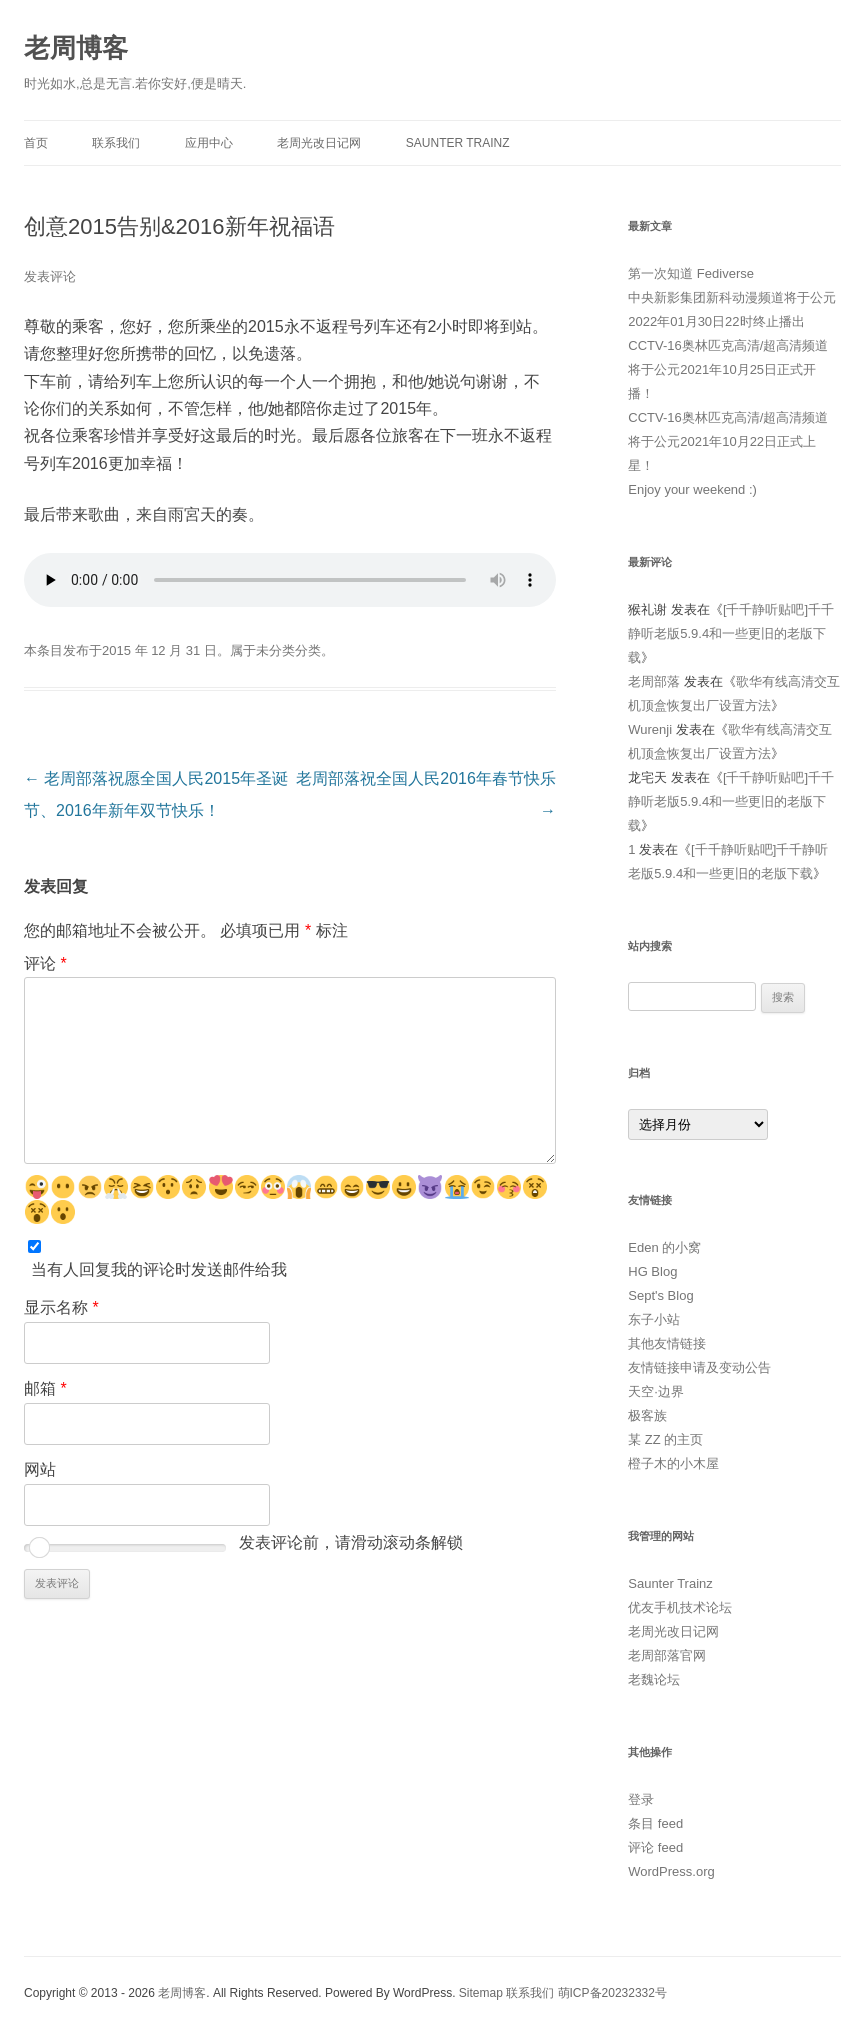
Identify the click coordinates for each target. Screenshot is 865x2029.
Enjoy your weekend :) (692, 489)
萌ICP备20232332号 (612, 1993)
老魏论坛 (654, 1679)
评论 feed (655, 1847)
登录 (641, 1799)
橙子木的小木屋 (673, 1463)
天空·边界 (656, 1391)
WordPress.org (671, 1871)
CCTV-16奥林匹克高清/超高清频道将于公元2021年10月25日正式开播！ (728, 369)
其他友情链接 (667, 1343)
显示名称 (61, 1307)
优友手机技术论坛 (680, 1607)
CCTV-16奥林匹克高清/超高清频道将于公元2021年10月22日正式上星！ (728, 441)
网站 (40, 1469)
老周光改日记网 (319, 143)
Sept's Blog (660, 1295)
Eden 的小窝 (664, 1247)
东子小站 (654, 1319)
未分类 (275, 650)
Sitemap (481, 1993)
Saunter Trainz (458, 143)
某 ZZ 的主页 (665, 1439)
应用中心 (209, 143)
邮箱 (45, 1388)
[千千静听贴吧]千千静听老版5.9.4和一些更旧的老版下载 (731, 633)
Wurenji (650, 729)
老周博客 (76, 48)
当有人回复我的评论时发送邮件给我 (159, 1269)
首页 (36, 143)
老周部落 (654, 681)
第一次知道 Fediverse (691, 273)
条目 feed (655, 1823)
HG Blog (652, 1271)
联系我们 (116, 143)
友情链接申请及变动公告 (699, 1367)
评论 (45, 963)
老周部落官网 (667, 1655)
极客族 (647, 1415)
